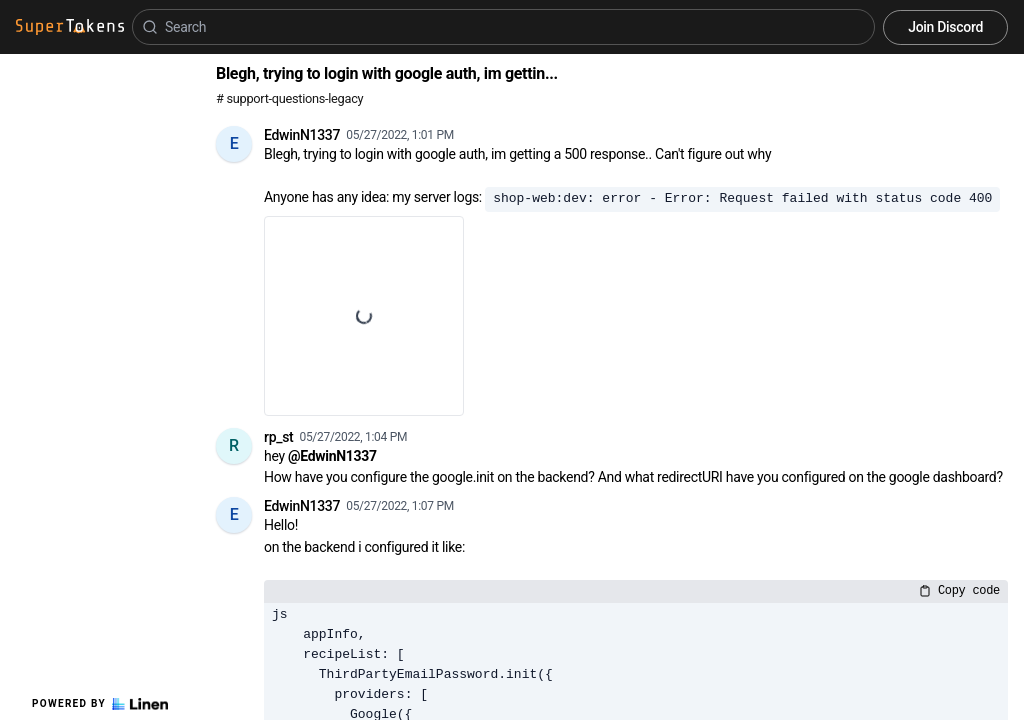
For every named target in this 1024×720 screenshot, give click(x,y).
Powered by (100, 704)
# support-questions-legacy (289, 98)
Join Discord (945, 27)
